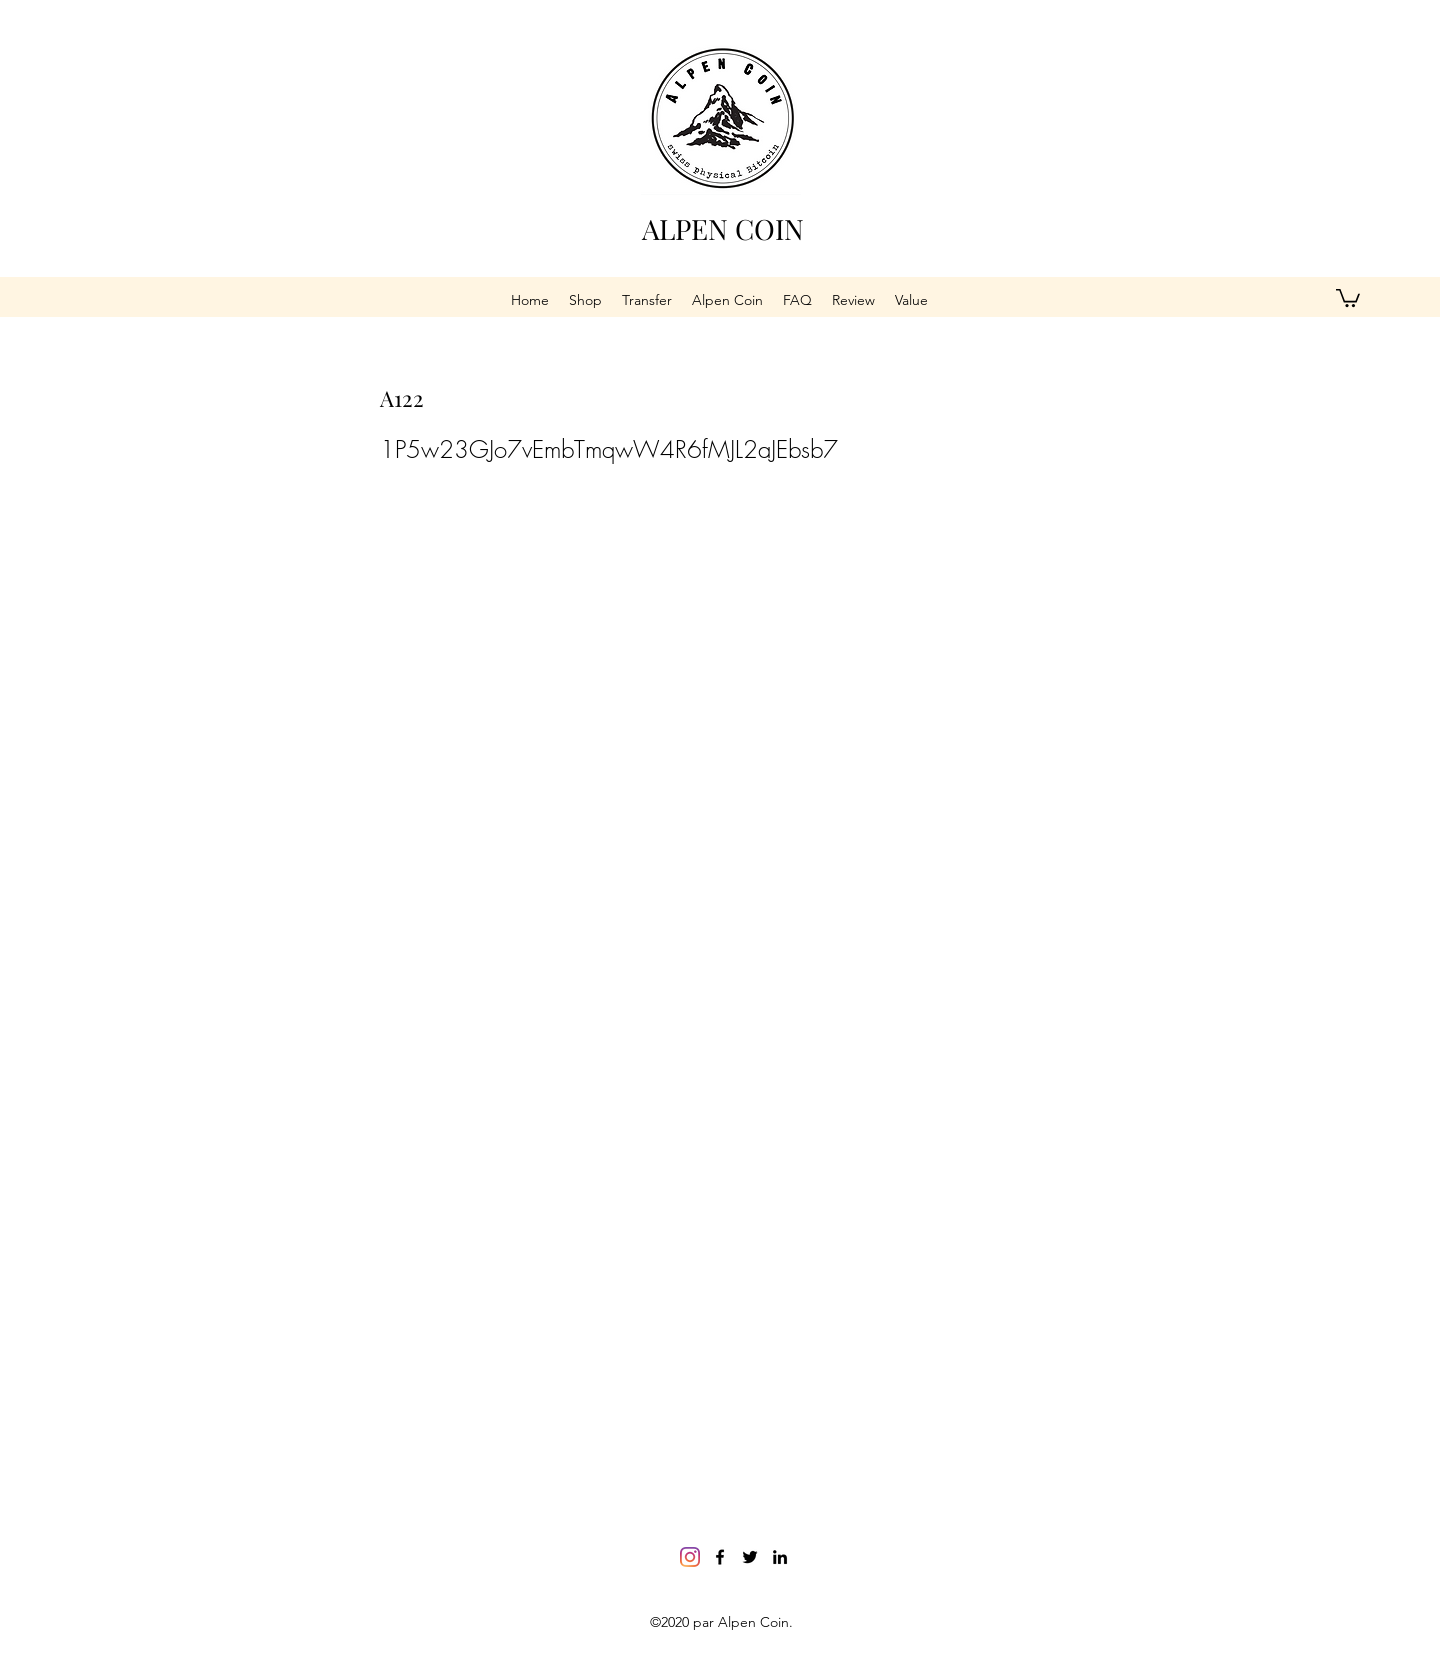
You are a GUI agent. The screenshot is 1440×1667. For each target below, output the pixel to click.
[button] (1348, 297)
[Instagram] (690, 1557)
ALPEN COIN (723, 228)
